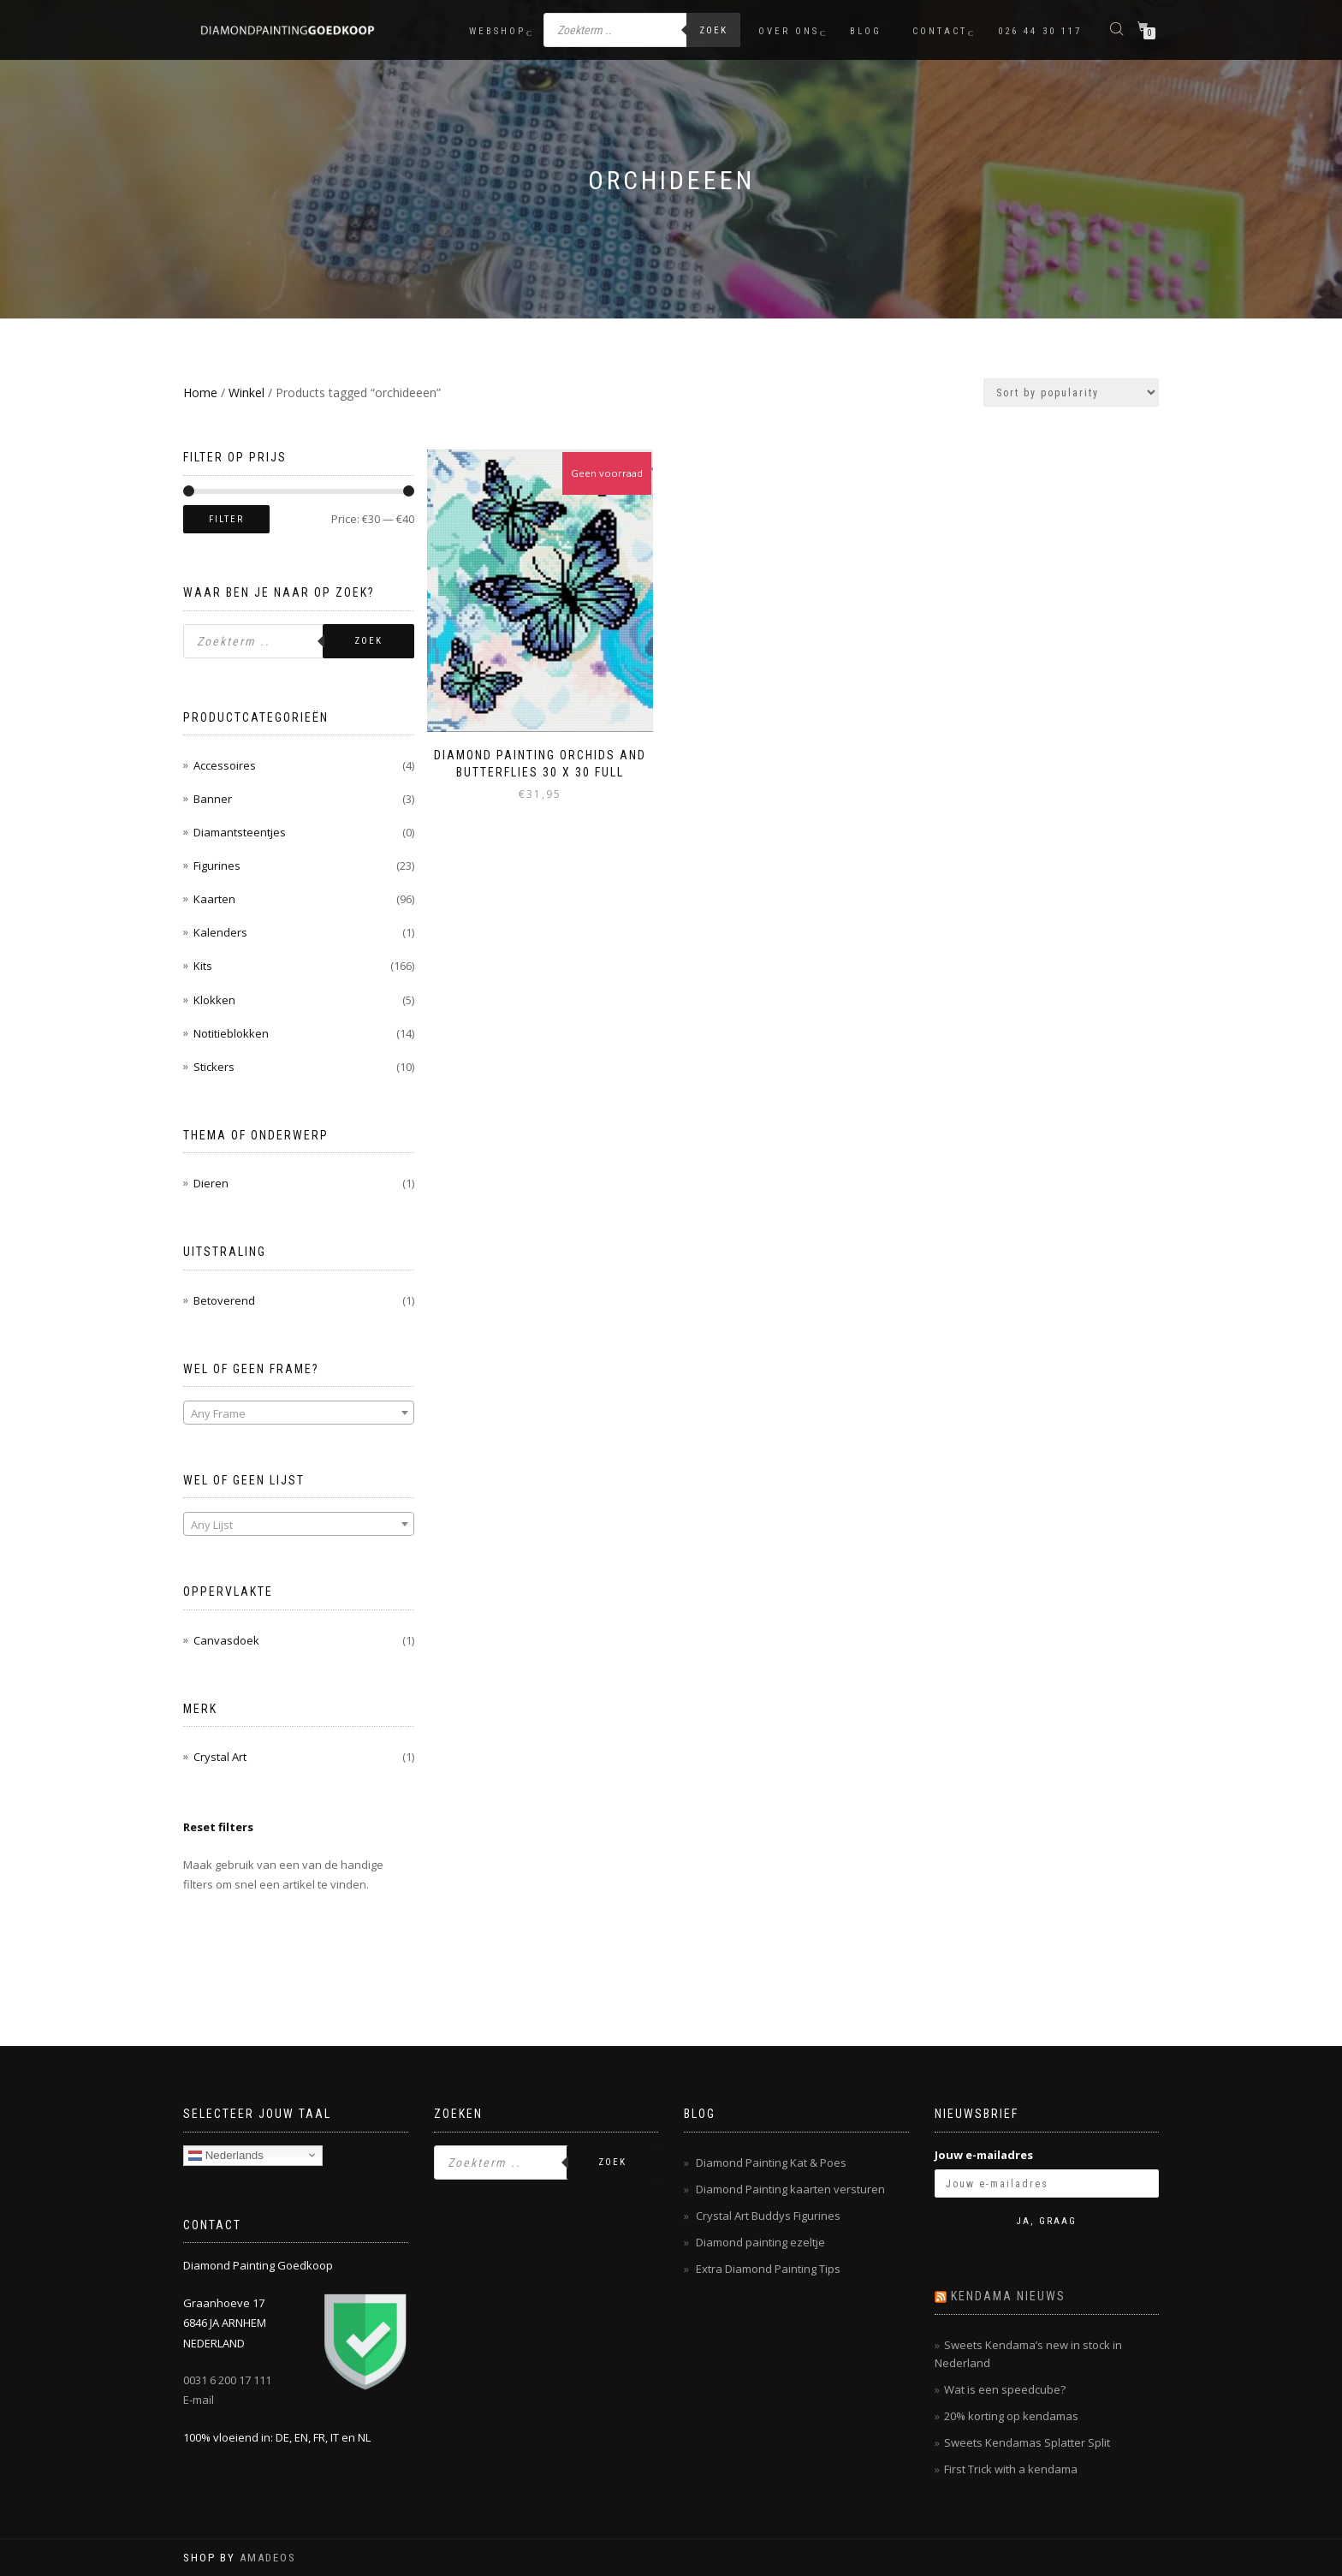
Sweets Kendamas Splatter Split (1027, 2442)
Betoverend (224, 1300)
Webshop (497, 31)
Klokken (214, 1000)
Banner (212, 798)
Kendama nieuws (1008, 2296)
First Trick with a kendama (1011, 2469)
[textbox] (298, 1413)
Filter (226, 519)
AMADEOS (268, 2557)
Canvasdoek (226, 1640)
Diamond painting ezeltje (760, 2242)
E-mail (198, 2399)
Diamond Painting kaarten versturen (790, 2189)
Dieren (211, 1183)
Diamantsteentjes (239, 832)
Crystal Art (219, 1756)
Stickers (214, 1066)
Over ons (788, 31)
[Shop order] (1071, 392)
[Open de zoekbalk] (1118, 28)
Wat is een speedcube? (1005, 2389)
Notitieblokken (231, 1033)
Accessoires (224, 765)
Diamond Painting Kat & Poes (771, 2162)
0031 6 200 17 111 (227, 2380)
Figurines (216, 865)
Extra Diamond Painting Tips (768, 2268)
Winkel (246, 392)
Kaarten (214, 899)
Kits (202, 965)
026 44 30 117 (1040, 31)
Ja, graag (1047, 2221)
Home (200, 392)
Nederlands (226, 2155)
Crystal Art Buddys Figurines (768, 2215)
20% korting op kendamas (1011, 2416)
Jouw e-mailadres (984, 2155)
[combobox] (298, 1413)
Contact (939, 31)
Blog (866, 31)
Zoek (713, 30)
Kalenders (220, 932)
